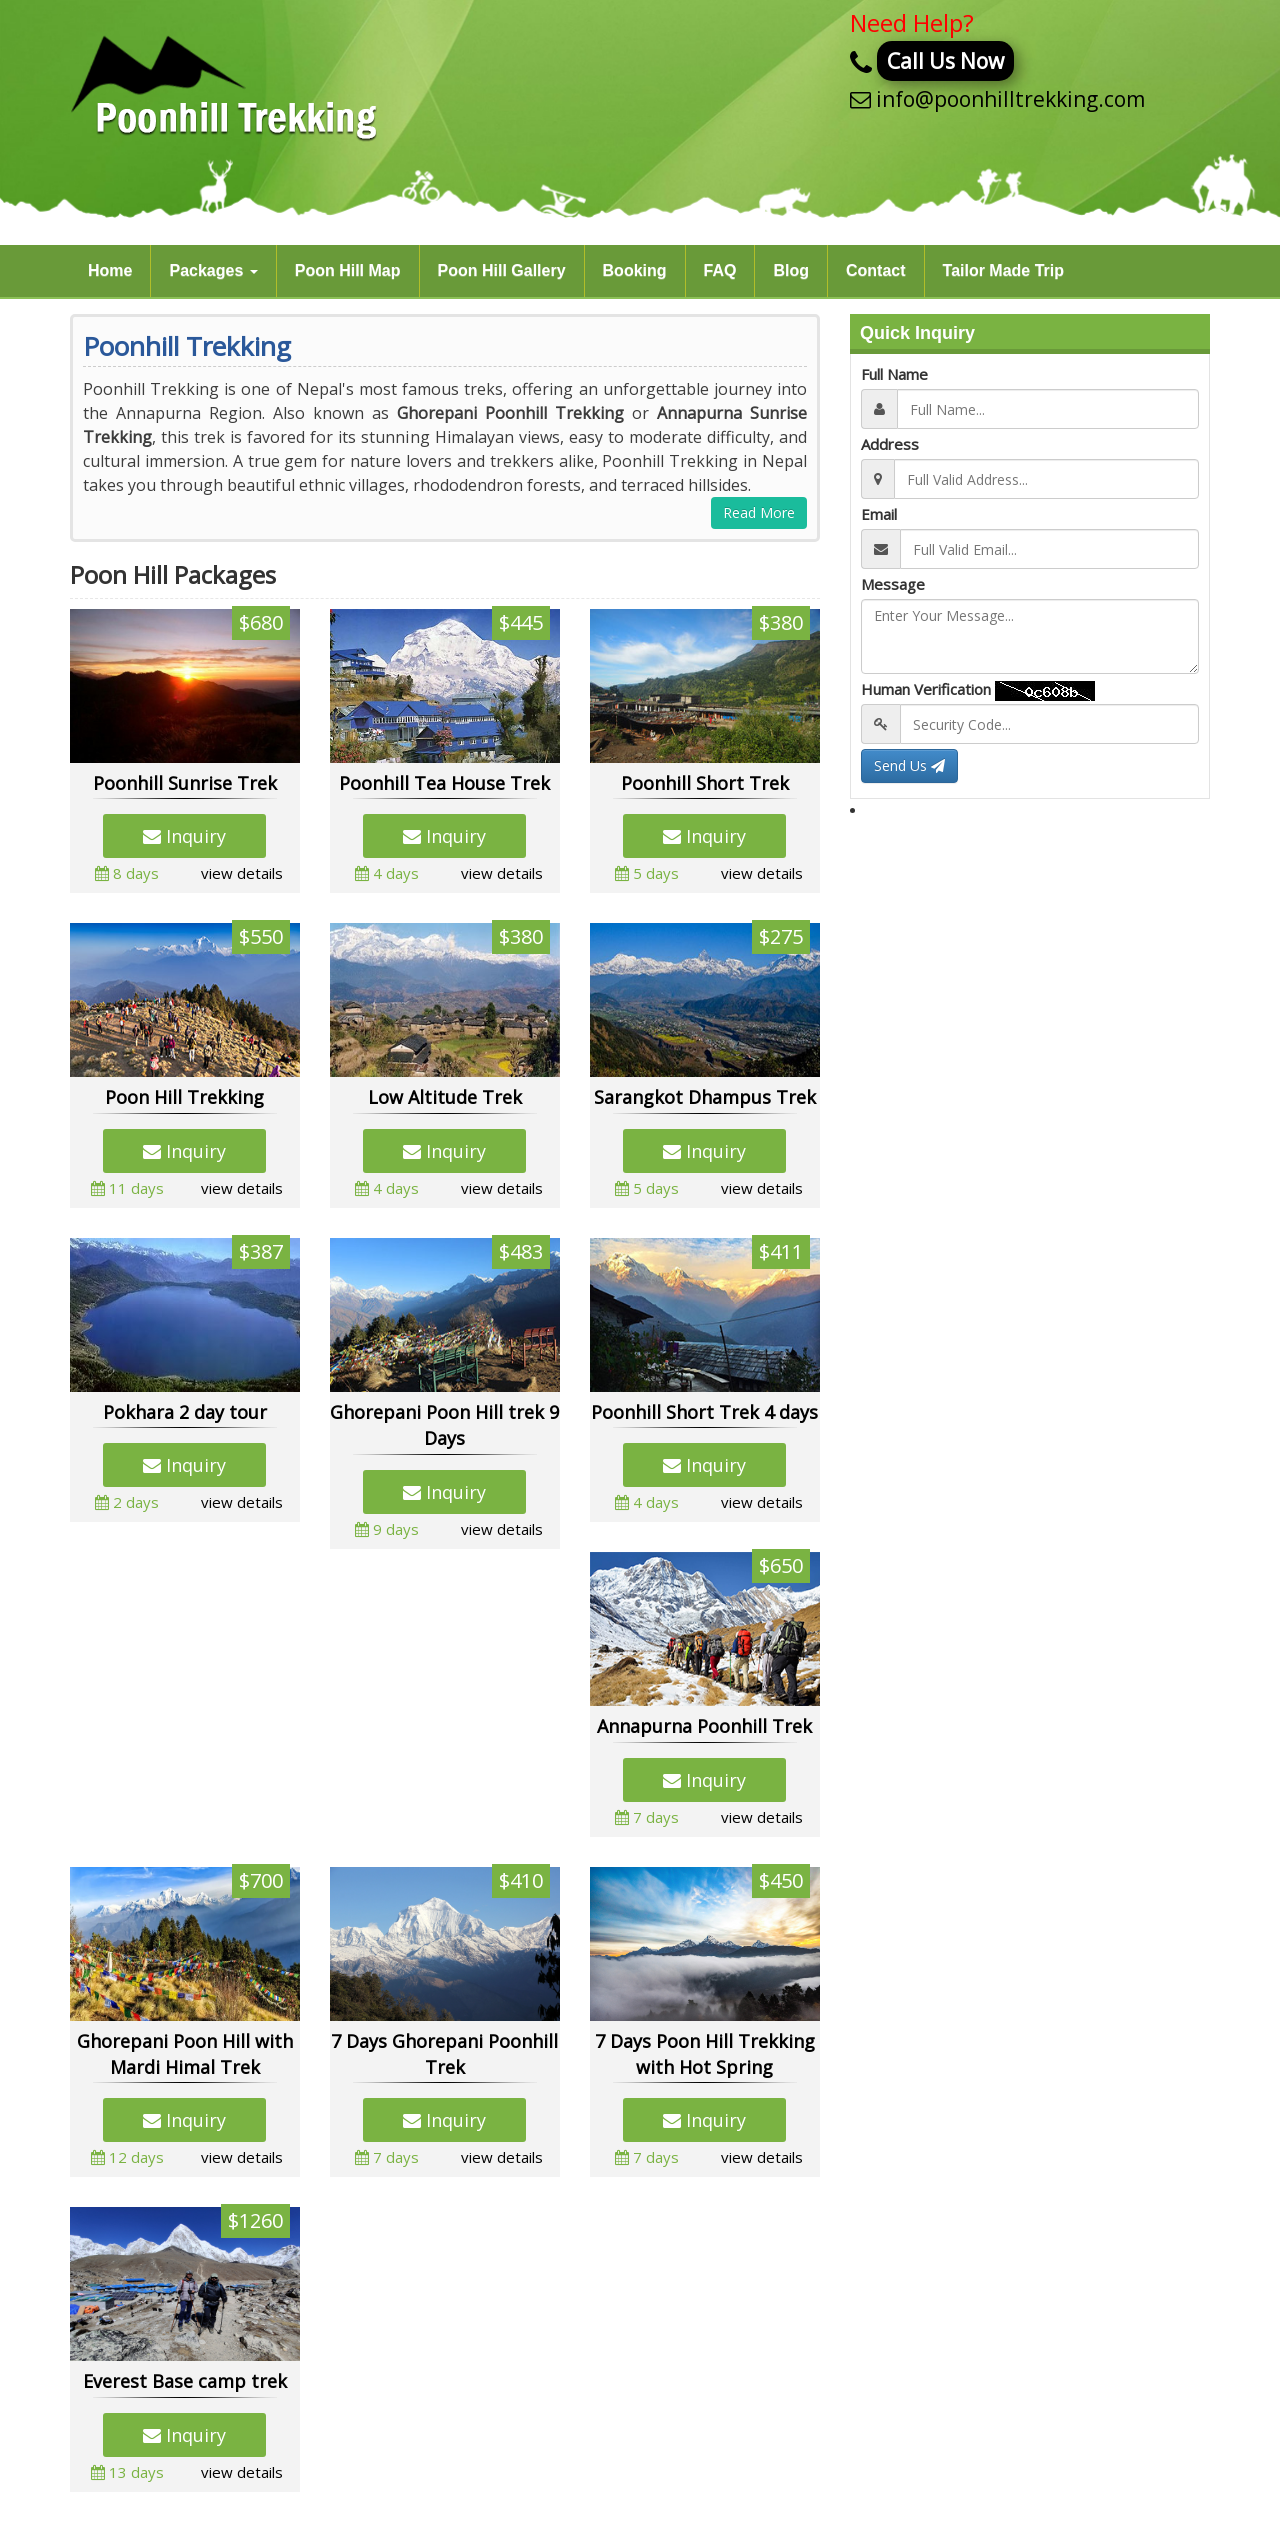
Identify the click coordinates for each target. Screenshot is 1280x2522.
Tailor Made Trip (1004, 270)
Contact (876, 270)
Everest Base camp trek (185, 2381)
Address (890, 444)
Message (893, 584)
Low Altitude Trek (445, 1097)
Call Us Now (945, 61)
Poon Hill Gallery (502, 270)
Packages (213, 270)
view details (242, 873)
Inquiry (184, 836)
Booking (635, 270)
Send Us (909, 765)
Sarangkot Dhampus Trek (705, 1097)
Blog (791, 270)
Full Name (894, 374)
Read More (759, 512)
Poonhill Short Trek (705, 783)
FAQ (720, 270)
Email (879, 514)
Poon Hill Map (348, 270)
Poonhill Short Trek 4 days (704, 1412)
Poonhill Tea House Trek (444, 783)
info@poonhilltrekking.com (1010, 99)
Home (110, 270)
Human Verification (926, 689)
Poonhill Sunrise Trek (185, 783)
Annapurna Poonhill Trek (704, 1726)
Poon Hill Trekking (184, 1097)
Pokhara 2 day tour (185, 1412)
